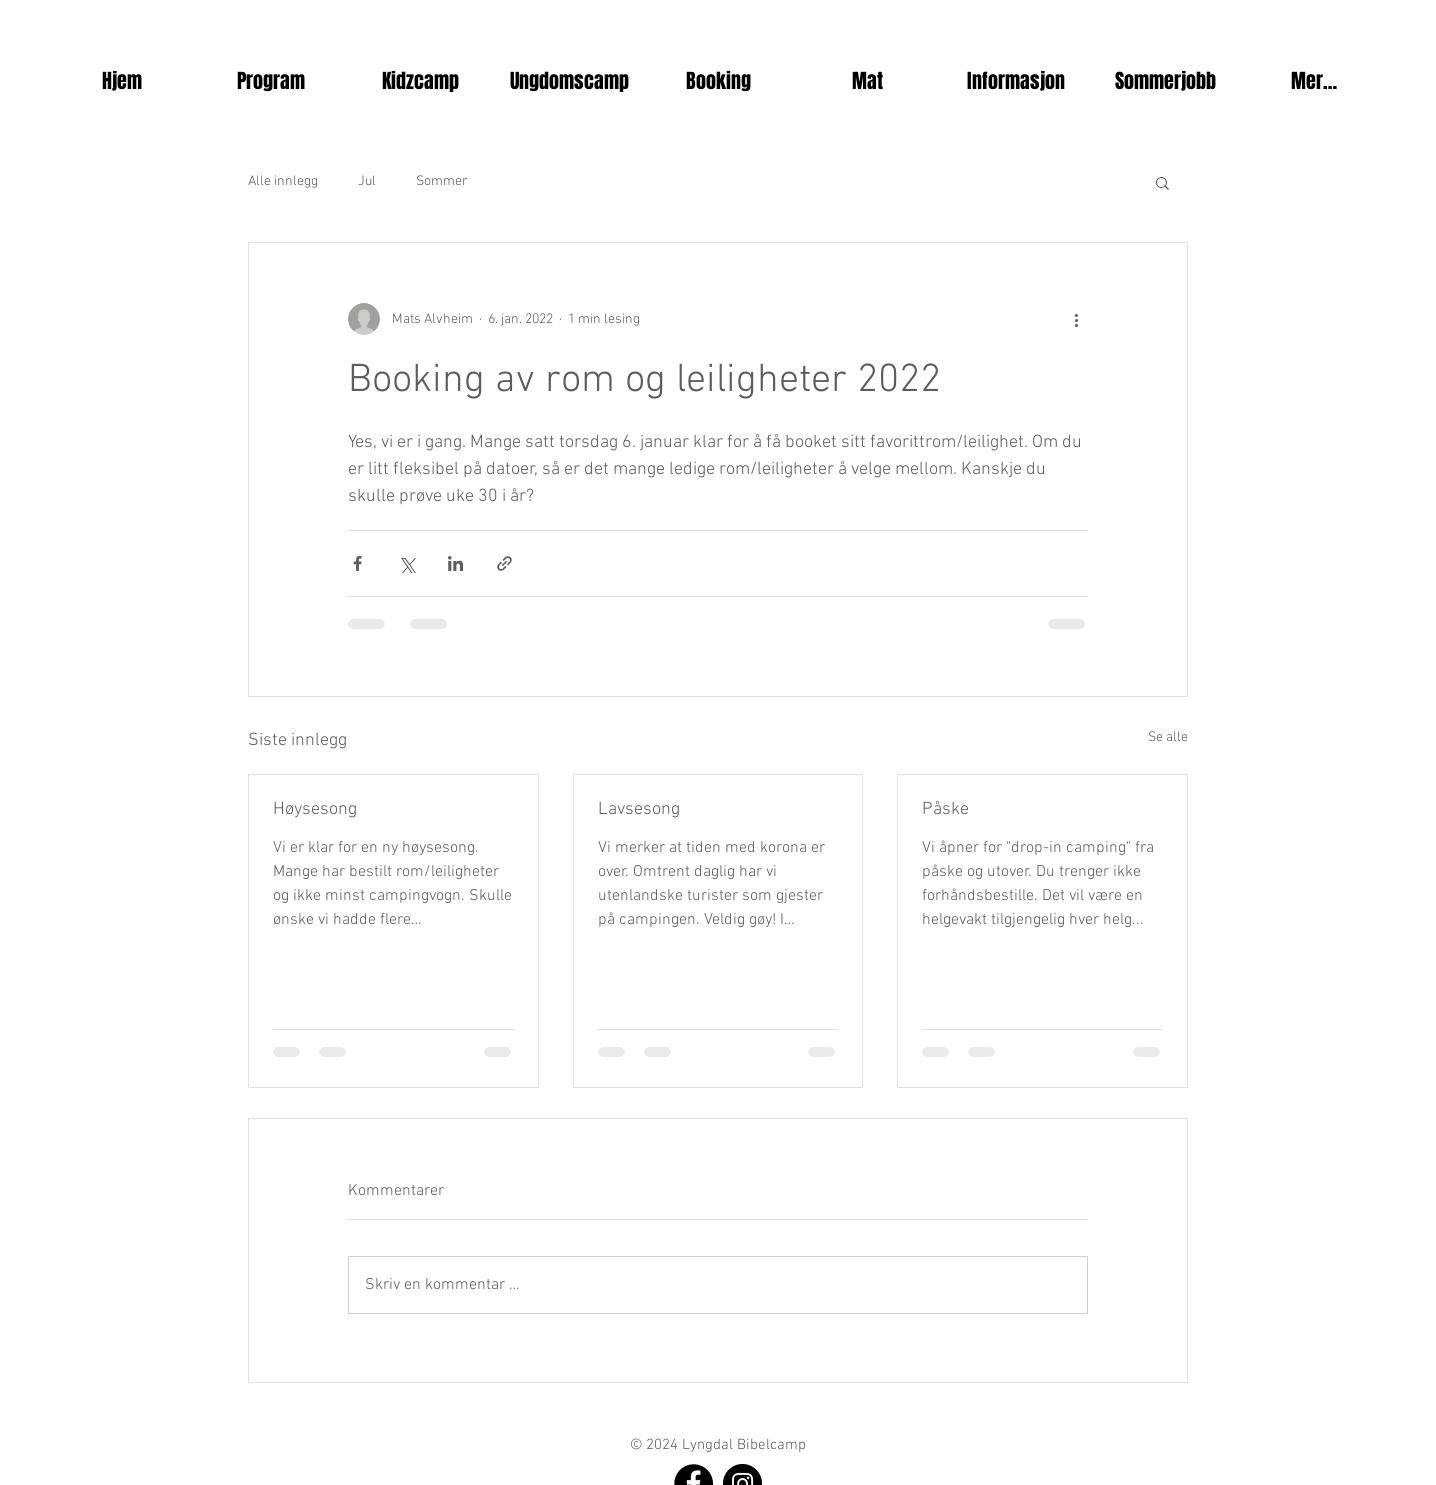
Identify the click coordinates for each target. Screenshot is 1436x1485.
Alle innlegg (283, 181)
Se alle (1168, 737)
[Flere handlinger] (1076, 319)
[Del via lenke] (504, 563)
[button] (271, 81)
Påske (945, 809)
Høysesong (315, 809)
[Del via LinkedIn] (455, 563)
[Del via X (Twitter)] (406, 563)
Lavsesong (639, 809)
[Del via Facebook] (357, 563)
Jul (367, 181)
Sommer (442, 181)
